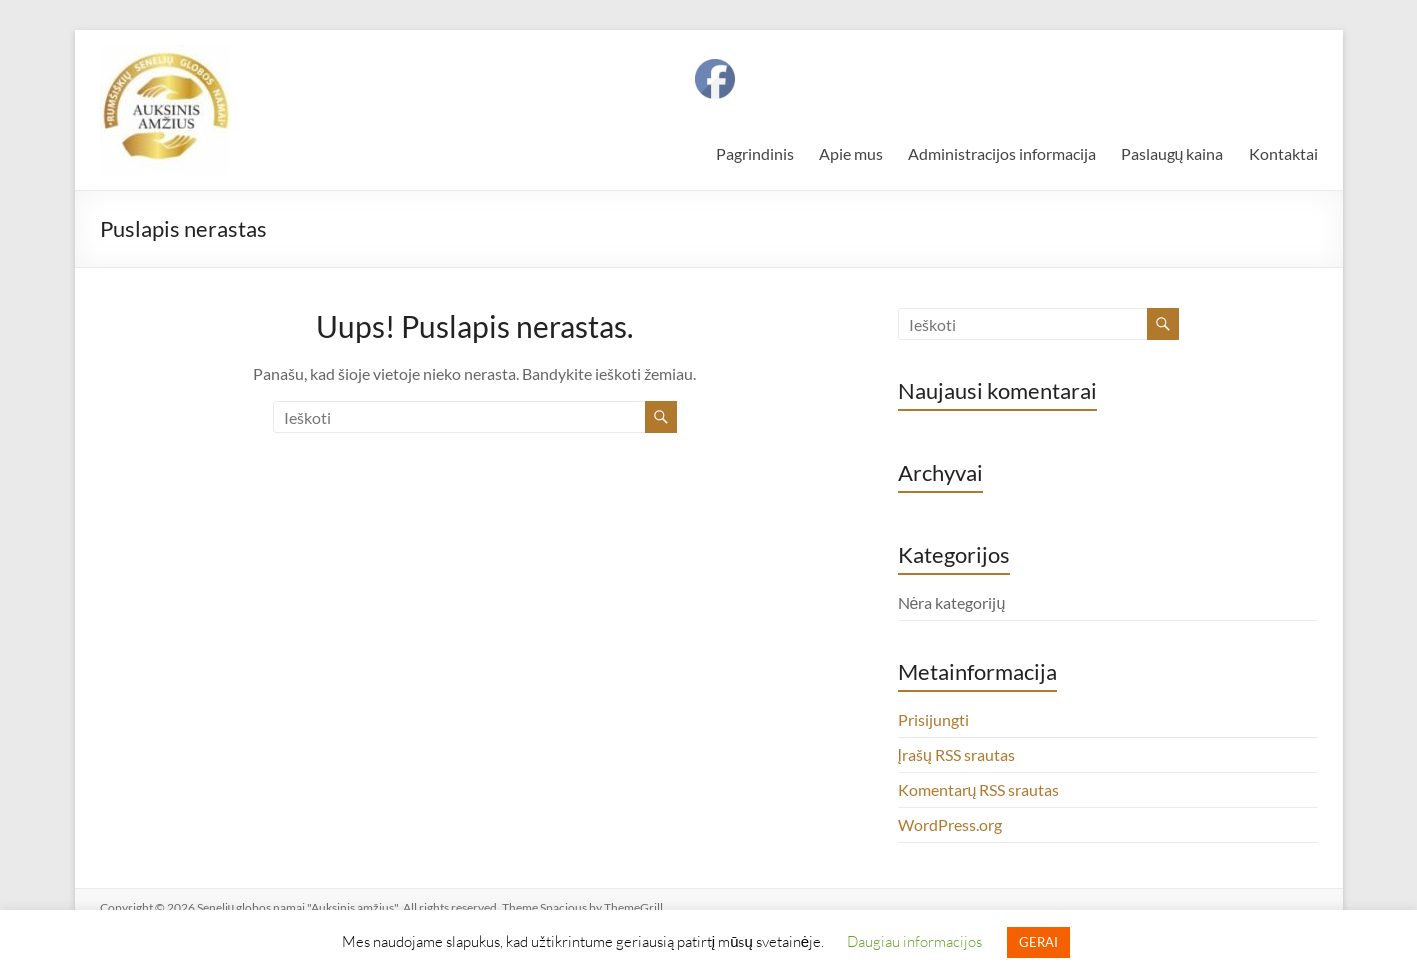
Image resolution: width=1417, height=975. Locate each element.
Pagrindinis (755, 153)
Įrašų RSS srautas (956, 754)
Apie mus (851, 153)
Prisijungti (933, 719)
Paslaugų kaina (1172, 153)
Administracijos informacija (1002, 153)
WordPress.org (950, 824)
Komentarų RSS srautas (979, 789)
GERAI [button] (1038, 942)
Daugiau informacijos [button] (914, 941)
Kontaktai (1283, 153)
